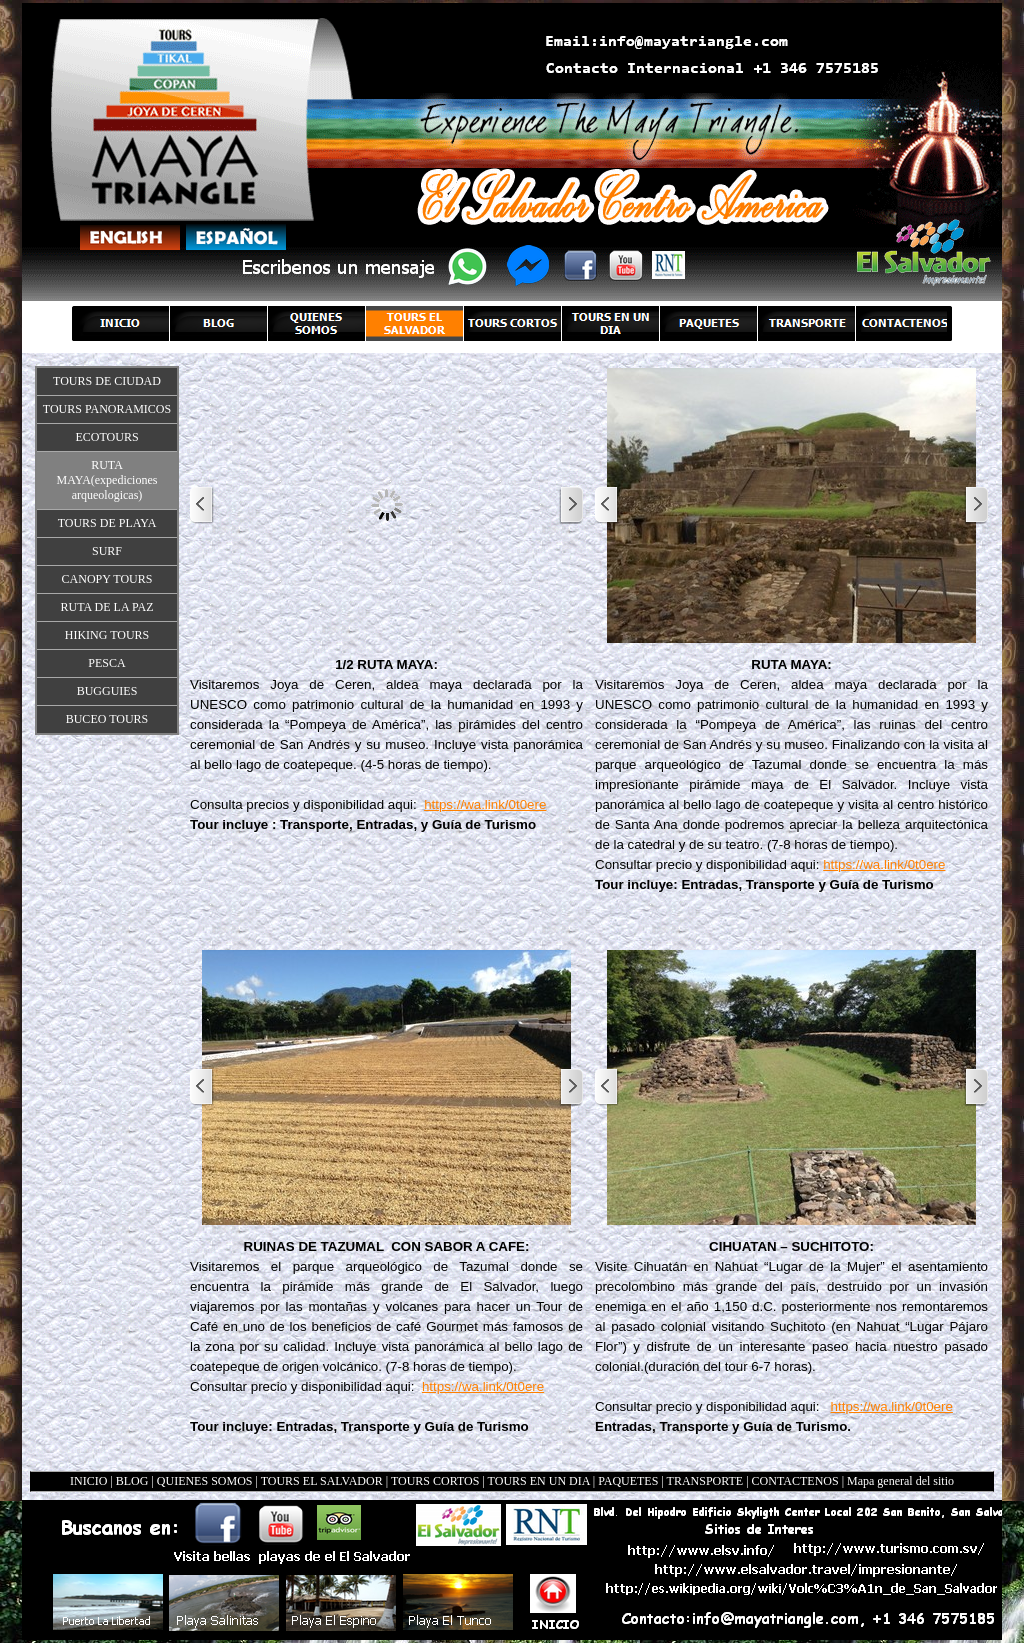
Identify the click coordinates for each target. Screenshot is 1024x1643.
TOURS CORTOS (435, 1481)
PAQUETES (628, 1481)
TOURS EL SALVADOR (322, 1481)
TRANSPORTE (705, 1481)
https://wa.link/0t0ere (485, 804)
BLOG (132, 1481)
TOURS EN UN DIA (539, 1481)
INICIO (88, 1481)
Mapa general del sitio (900, 1481)
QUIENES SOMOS (205, 1481)
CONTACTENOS (795, 1481)
